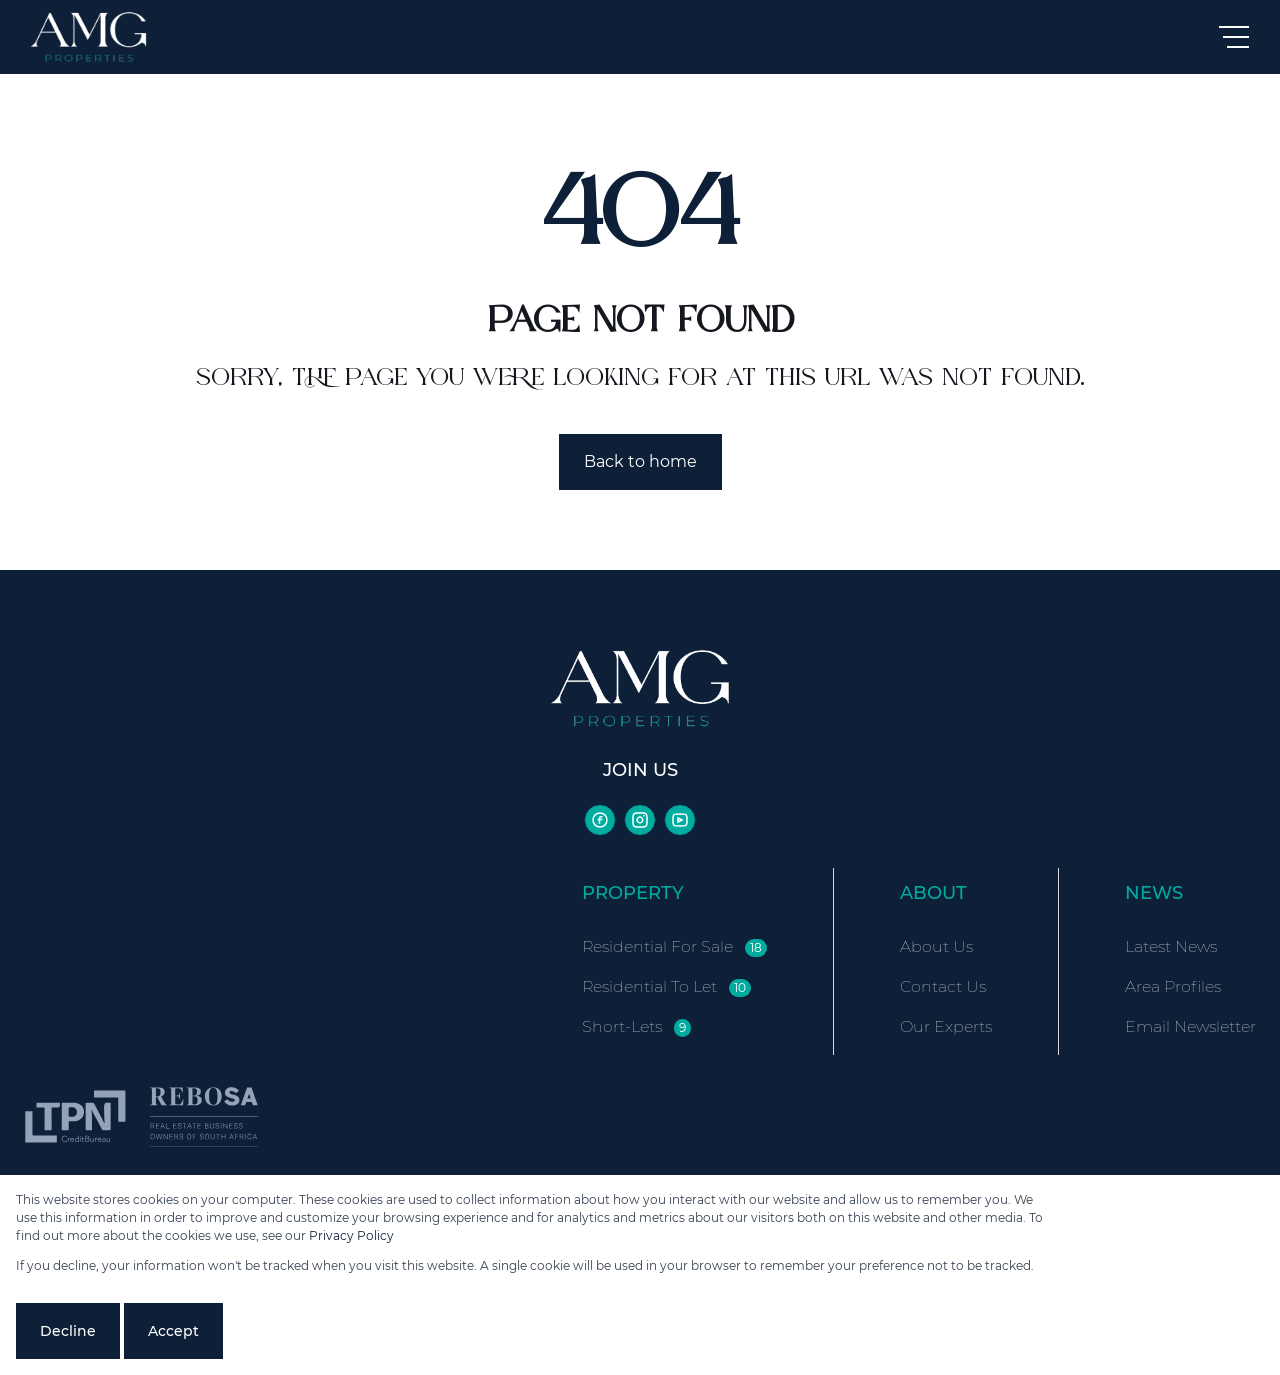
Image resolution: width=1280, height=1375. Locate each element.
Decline (68, 1331)
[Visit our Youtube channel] (680, 820)
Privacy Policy (351, 1235)
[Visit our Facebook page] (600, 820)
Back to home (640, 461)
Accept (173, 1331)
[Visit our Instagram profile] (640, 820)
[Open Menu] (1234, 37)
